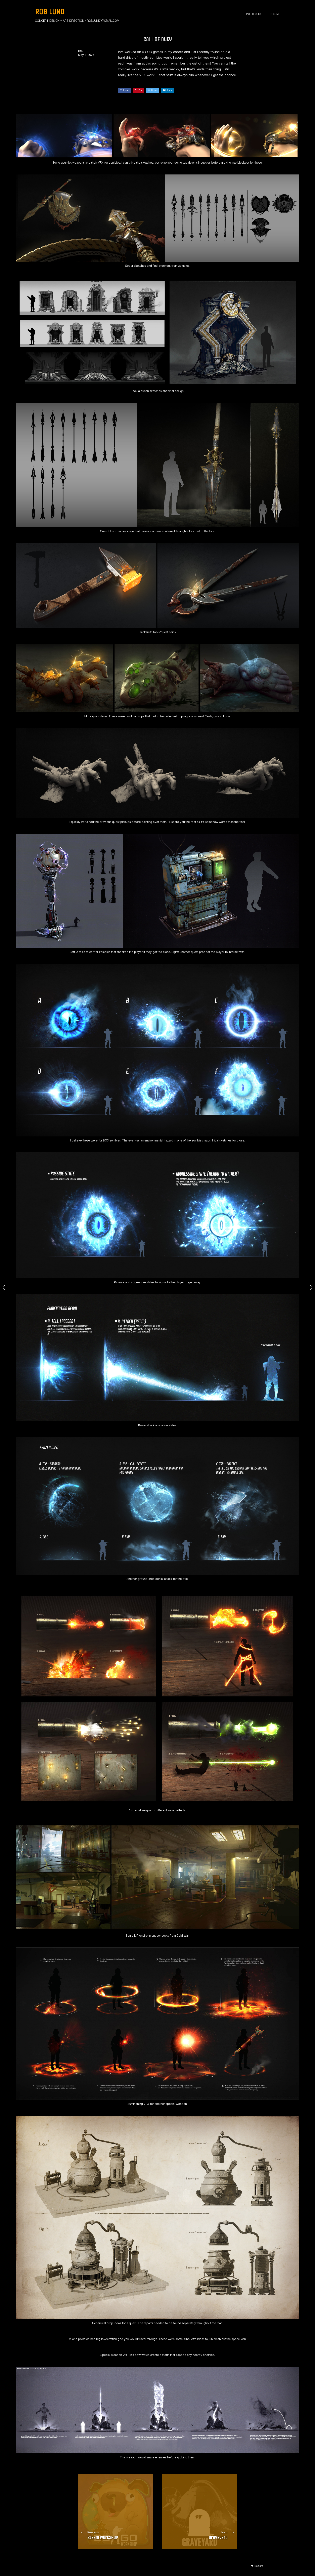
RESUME (275, 13)
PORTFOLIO (253, 13)
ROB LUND (49, 11)
